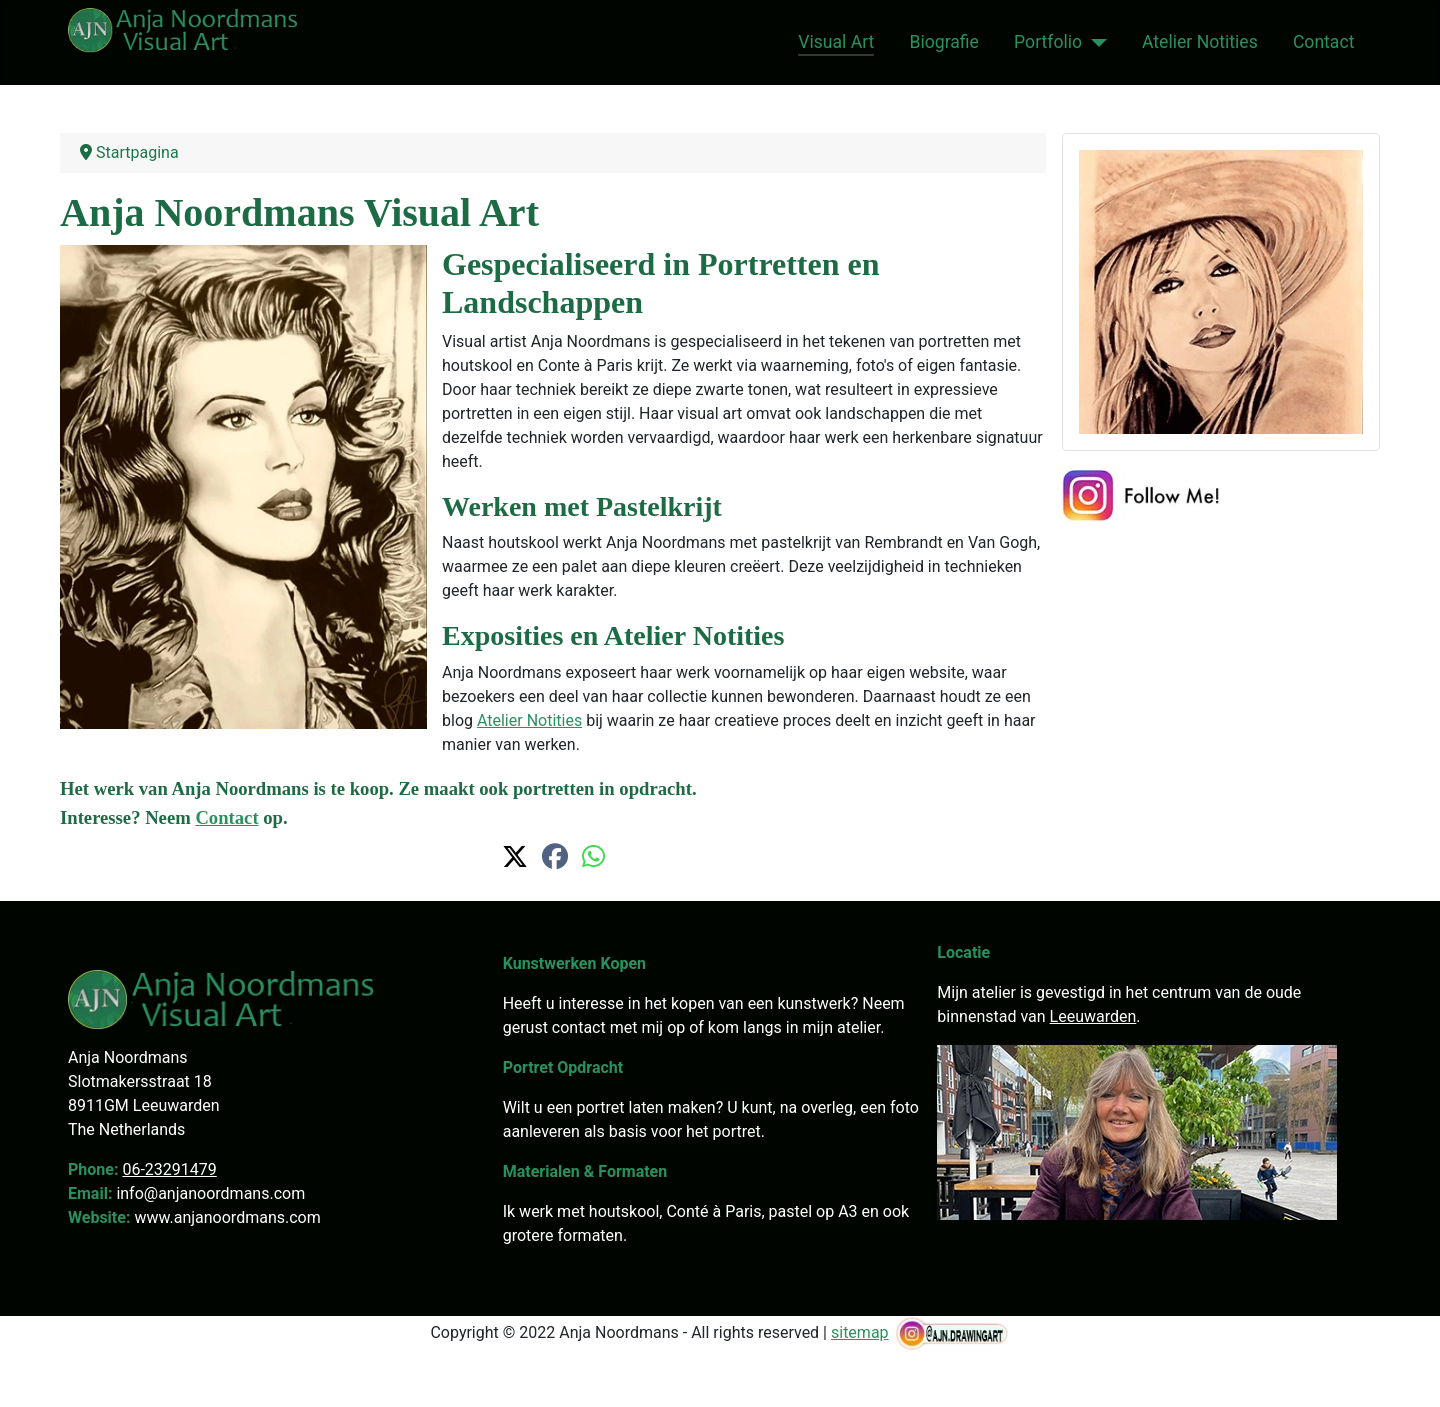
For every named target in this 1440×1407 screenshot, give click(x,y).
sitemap (860, 1332)
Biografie (944, 42)
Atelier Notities (1200, 42)
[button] (515, 857)
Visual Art (836, 42)
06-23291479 (169, 1169)
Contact (1324, 42)
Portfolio (1048, 42)
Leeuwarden (1093, 1016)
